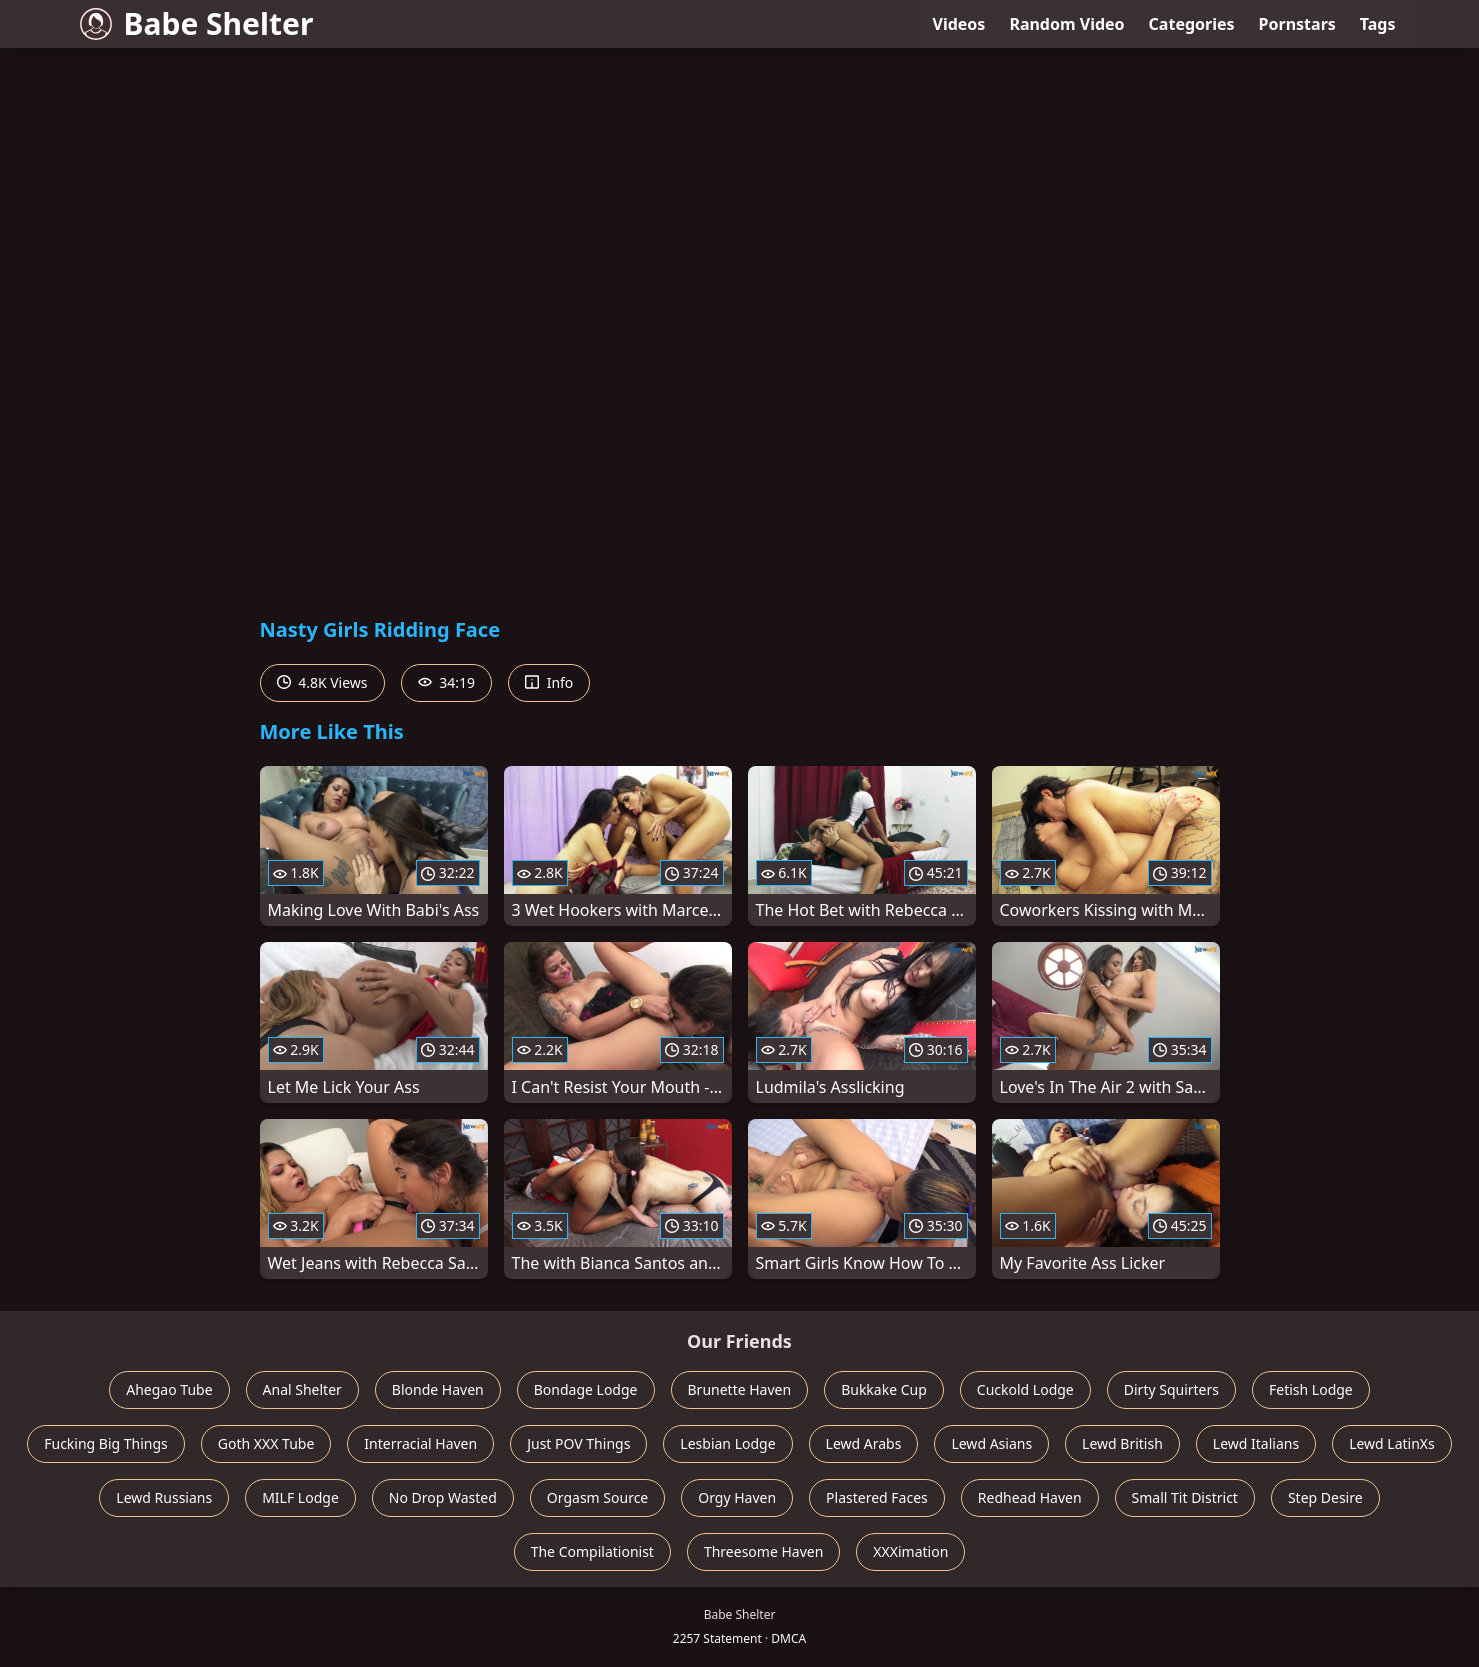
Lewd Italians (1256, 1443)
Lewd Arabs (864, 1443)
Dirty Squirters (1171, 1389)
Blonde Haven (438, 1389)
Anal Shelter (302, 1389)
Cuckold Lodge (1025, 1389)
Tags (1378, 24)
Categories (1192, 24)
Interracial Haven (420, 1443)
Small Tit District (1185, 1497)
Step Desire (1325, 1497)
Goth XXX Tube (266, 1443)
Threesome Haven (763, 1551)
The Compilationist (592, 1551)
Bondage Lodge (586, 1389)
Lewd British (1122, 1443)
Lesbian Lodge (727, 1443)
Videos (959, 24)
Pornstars (1297, 24)
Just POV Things (578, 1443)
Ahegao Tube (169, 1389)
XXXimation (910, 1551)
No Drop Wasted (443, 1497)
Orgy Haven (737, 1497)
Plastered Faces (877, 1497)
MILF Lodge (300, 1497)
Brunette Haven (740, 1389)
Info (549, 682)
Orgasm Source (597, 1497)
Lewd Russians (164, 1497)
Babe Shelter (197, 23)
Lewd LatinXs (1392, 1443)
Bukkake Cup (884, 1389)
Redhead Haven (1030, 1497)
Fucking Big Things (106, 1443)
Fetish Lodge (1311, 1389)
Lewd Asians (991, 1443)
